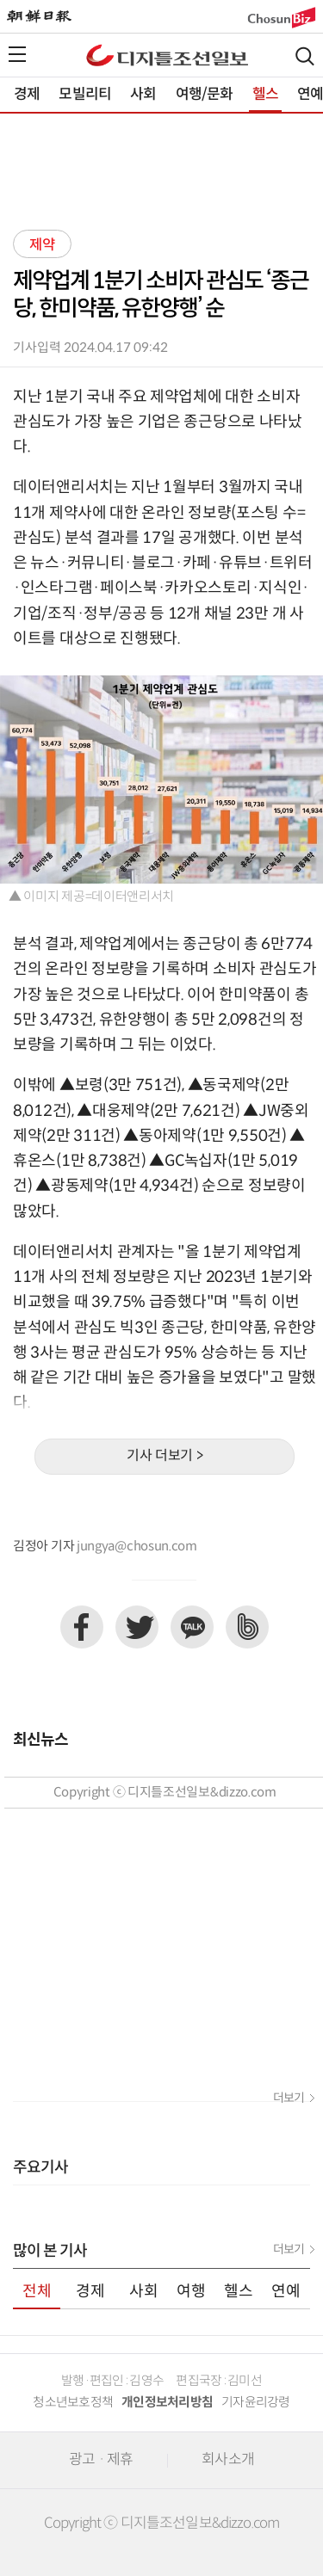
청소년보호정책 (73, 2402)
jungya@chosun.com (137, 1546)
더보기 (288, 2098)
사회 (143, 94)
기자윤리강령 (255, 2402)
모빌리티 (85, 94)
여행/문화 (204, 94)
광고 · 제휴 (101, 2459)
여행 (191, 2292)
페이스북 (81, 1627)
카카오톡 (192, 1627)
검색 (304, 56)
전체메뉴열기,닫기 (17, 54)
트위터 (136, 1627)
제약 (42, 245)
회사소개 (228, 2459)
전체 (37, 2292)
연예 (286, 2292)
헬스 (265, 94)
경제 (27, 94)
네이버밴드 (247, 1627)
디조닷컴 (167, 55)
